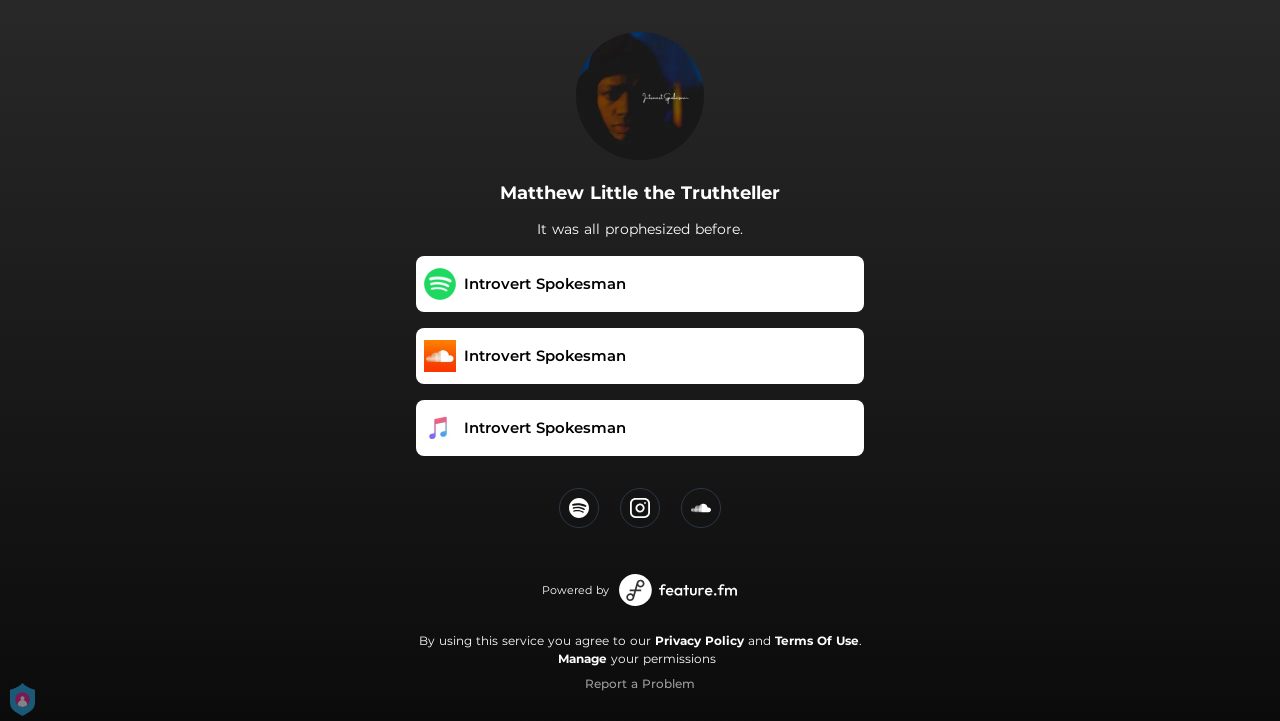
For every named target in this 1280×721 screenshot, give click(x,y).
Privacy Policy (699, 640)
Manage (582, 658)
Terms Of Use (817, 640)
